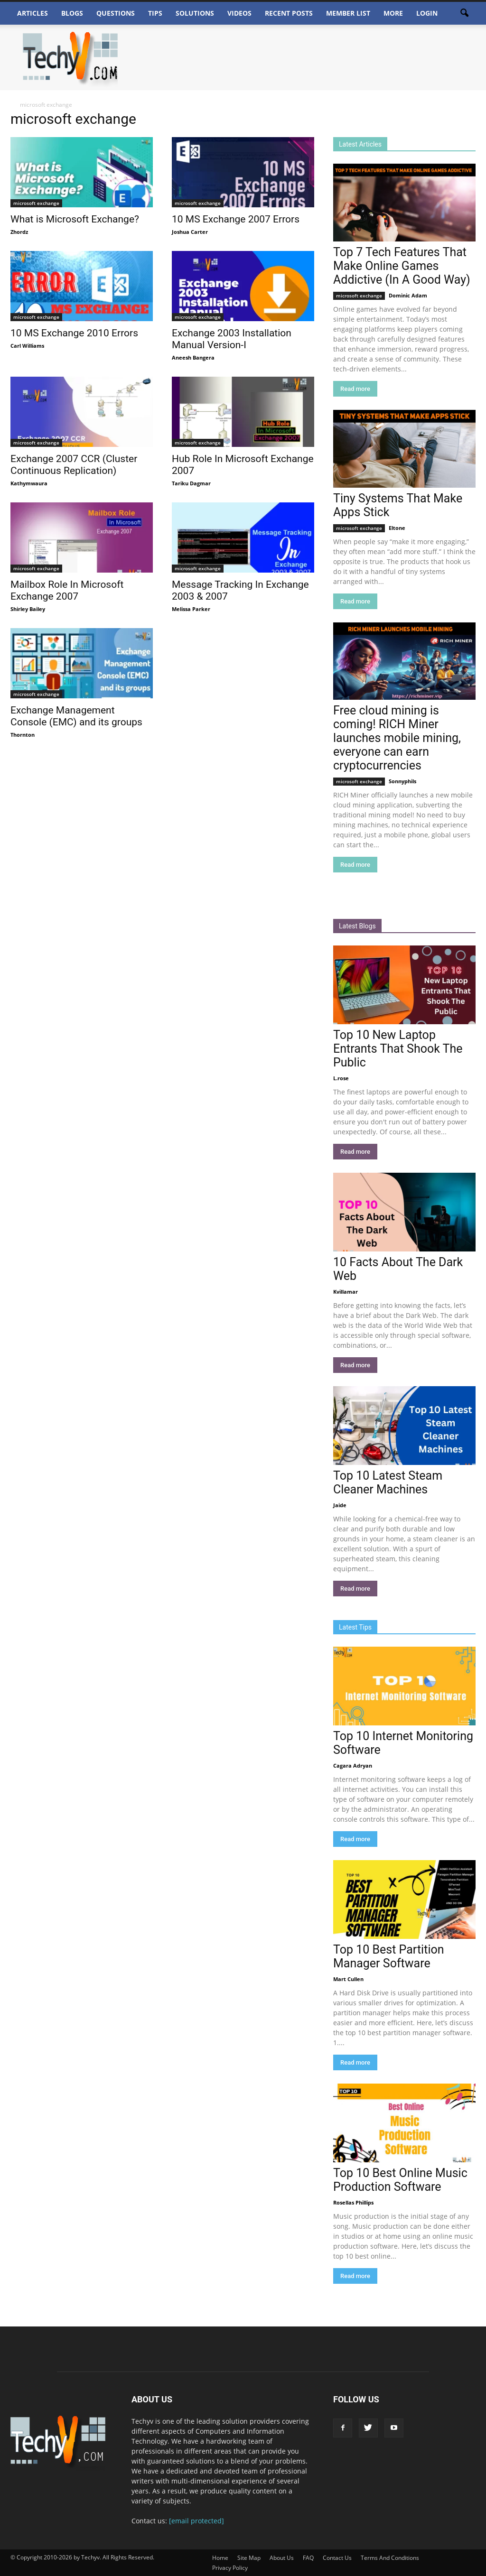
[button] (464, 13)
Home (220, 2558)
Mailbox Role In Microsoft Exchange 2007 (66, 590)
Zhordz (19, 231)
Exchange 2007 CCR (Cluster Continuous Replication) (73, 464)
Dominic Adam (408, 295)
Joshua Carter (190, 231)
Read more (355, 388)
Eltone (397, 527)
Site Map (249, 2558)
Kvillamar (345, 1291)
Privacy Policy (230, 2568)
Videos (239, 13)
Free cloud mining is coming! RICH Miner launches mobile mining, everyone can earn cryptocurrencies (397, 738)
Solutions (195, 13)
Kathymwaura (28, 483)
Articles (32, 13)
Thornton (22, 734)
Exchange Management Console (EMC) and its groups (76, 716)
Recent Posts (289, 13)
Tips (155, 13)
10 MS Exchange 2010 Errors (74, 333)
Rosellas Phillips (353, 2202)
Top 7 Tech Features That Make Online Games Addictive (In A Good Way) (401, 266)
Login (427, 13)
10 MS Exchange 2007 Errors (235, 219)
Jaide (339, 1505)
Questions (115, 13)
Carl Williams (27, 345)
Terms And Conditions (390, 2558)
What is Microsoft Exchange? (74, 219)
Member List (348, 13)
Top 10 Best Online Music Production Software (400, 2180)
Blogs (72, 13)
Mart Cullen (348, 1979)
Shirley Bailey (27, 608)
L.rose (341, 1078)
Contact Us (337, 2558)
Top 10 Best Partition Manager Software (388, 1956)
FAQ (308, 2558)
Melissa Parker (191, 608)
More (393, 13)
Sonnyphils (402, 781)
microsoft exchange (36, 203)
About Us (282, 2558)
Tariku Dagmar (191, 483)
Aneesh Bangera (193, 357)
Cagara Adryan (352, 1765)
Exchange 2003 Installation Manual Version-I (231, 339)
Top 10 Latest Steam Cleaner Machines (387, 1482)
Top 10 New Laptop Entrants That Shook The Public (398, 1048)
